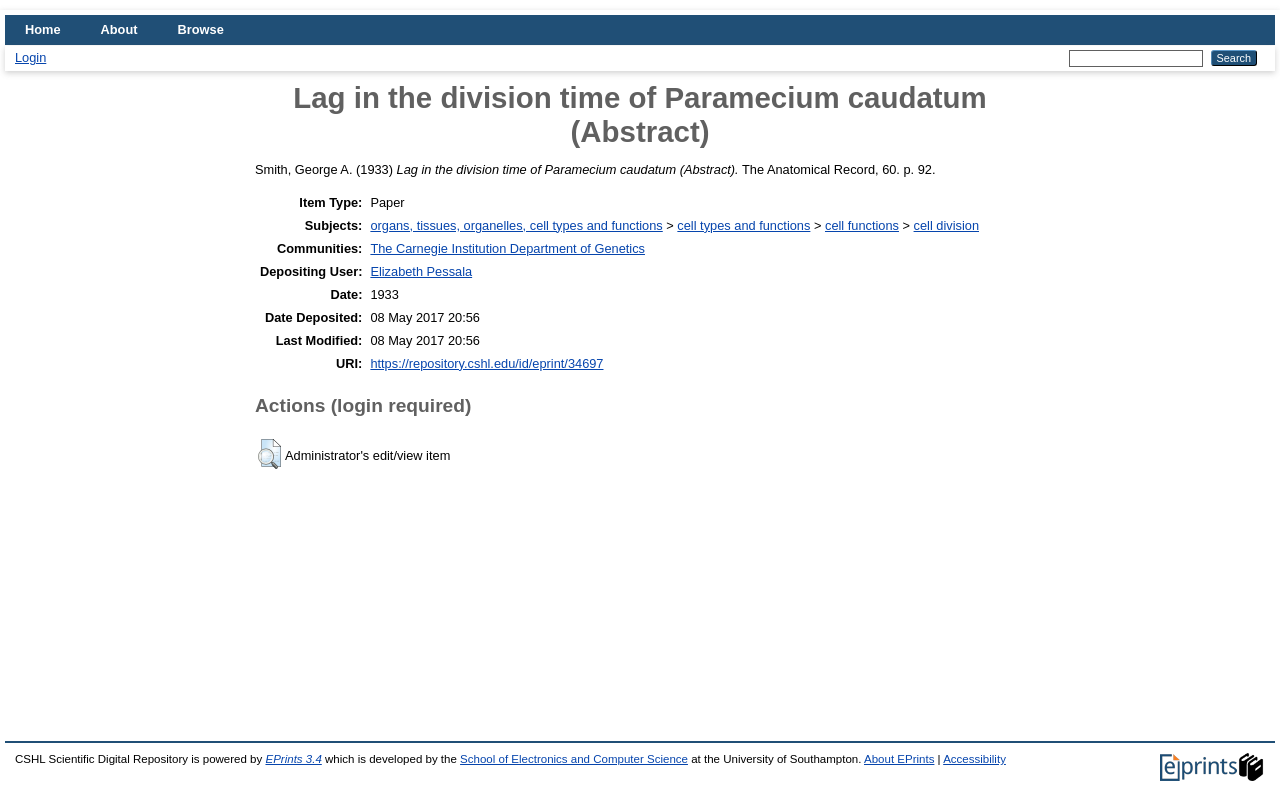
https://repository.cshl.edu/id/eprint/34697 (486, 363)
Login (30, 57)
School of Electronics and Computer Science (574, 759)
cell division (946, 225)
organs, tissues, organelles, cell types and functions (516, 225)
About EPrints (899, 759)
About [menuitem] (119, 29)
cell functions (862, 225)
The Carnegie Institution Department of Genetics (507, 248)
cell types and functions (743, 225)
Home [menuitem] (43, 29)
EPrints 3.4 (293, 759)
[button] (269, 454)
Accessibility (974, 759)
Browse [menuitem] (201, 29)
